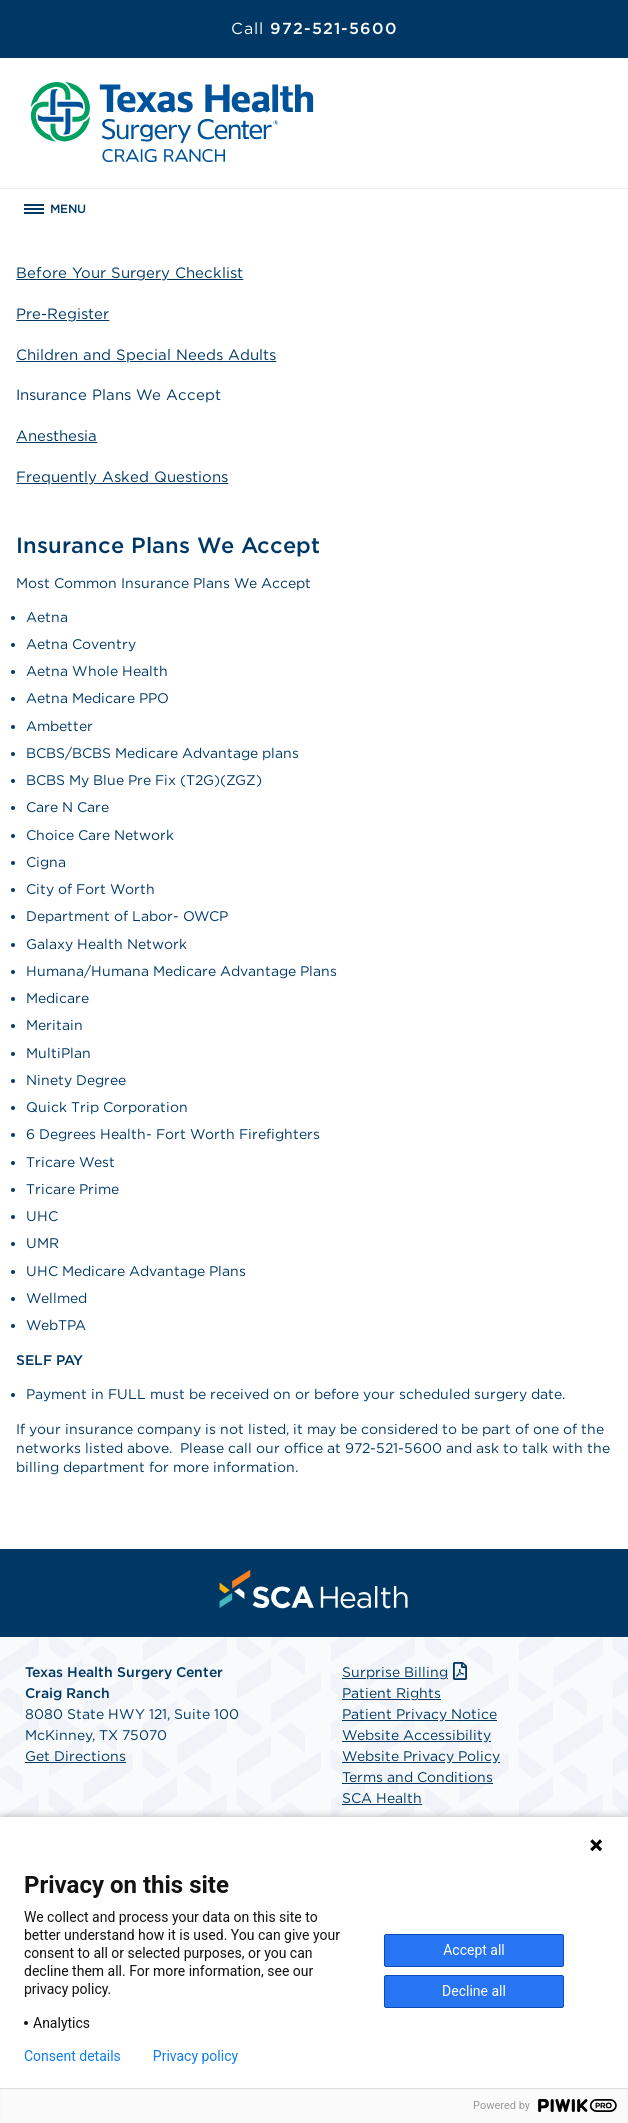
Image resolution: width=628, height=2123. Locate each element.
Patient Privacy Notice (419, 1714)
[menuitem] (314, 1589)
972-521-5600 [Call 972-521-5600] (314, 28)
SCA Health (382, 1798)
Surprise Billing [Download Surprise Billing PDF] (406, 1672)
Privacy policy (195, 2056)
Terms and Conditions (417, 1777)
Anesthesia (56, 436)
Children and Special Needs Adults (146, 355)
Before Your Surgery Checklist (129, 273)
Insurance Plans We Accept (118, 395)
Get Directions (75, 1756)
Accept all (474, 1950)
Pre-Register (62, 314)
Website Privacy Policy (421, 1756)
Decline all (474, 1991)
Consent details (72, 2056)
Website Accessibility (416, 1735)
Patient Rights (391, 1693)
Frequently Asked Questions (122, 477)
